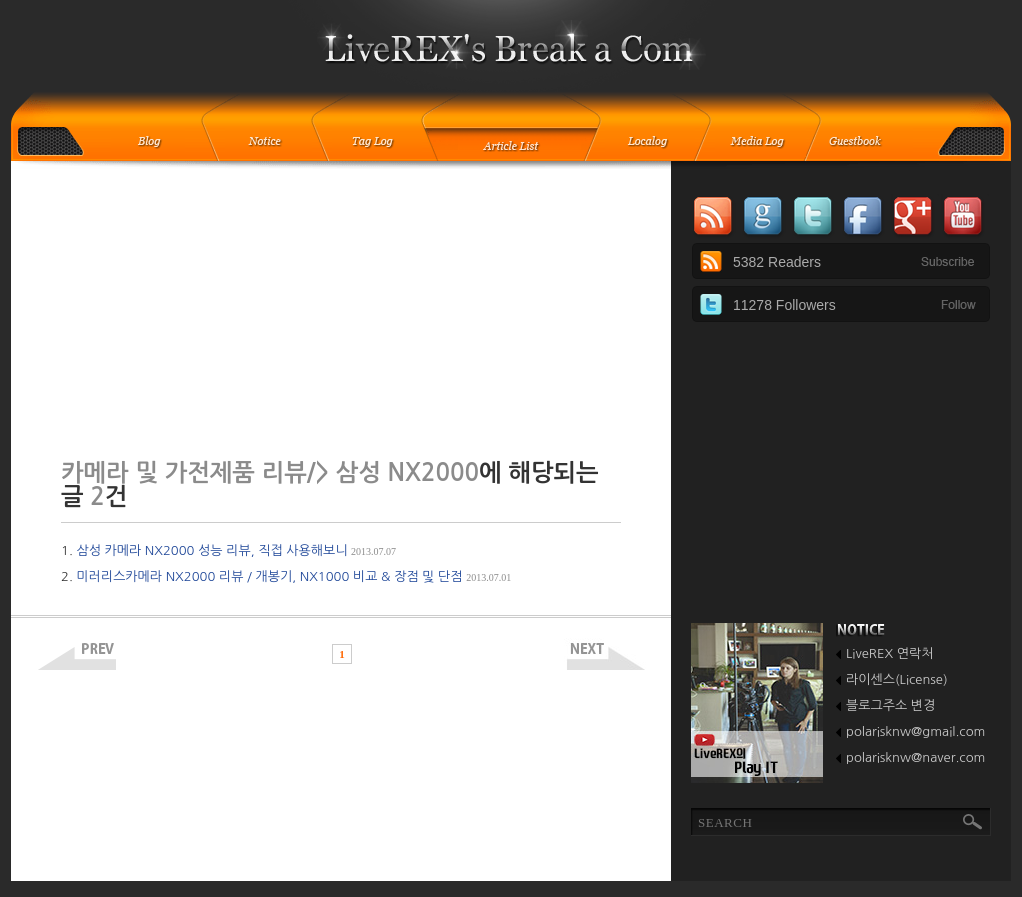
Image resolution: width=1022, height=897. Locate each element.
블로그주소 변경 (890, 705)
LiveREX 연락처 (889, 653)
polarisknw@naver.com (915, 757)
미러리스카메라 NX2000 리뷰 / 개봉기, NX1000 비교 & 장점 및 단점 (293, 576)
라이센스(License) (897, 679)
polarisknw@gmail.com (915, 731)
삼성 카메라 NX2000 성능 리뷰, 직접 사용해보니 (236, 550)
